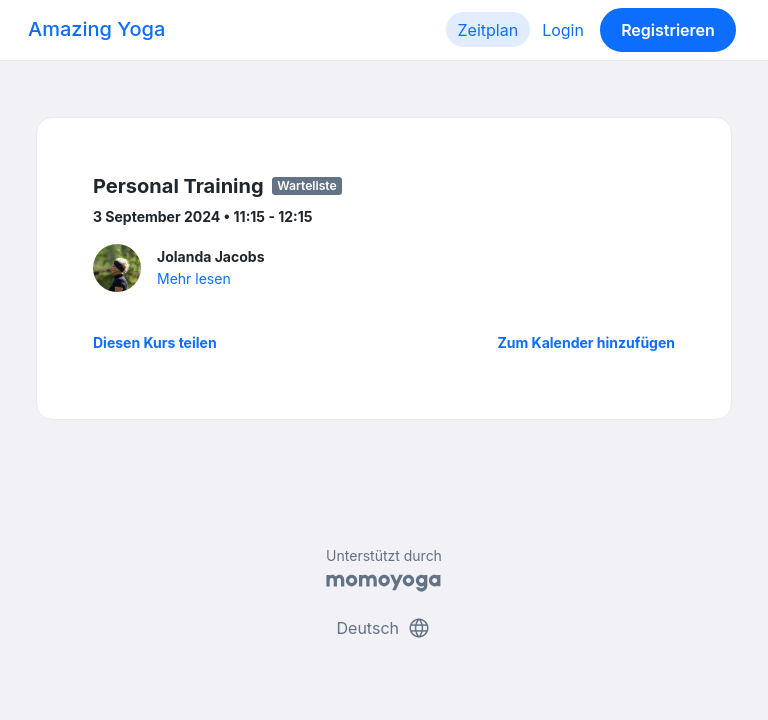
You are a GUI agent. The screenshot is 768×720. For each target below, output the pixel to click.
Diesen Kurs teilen (155, 342)
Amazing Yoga (96, 29)
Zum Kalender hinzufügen (586, 342)
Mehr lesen (194, 278)
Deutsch (384, 628)
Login (563, 30)
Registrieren (668, 30)
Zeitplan (488, 30)
